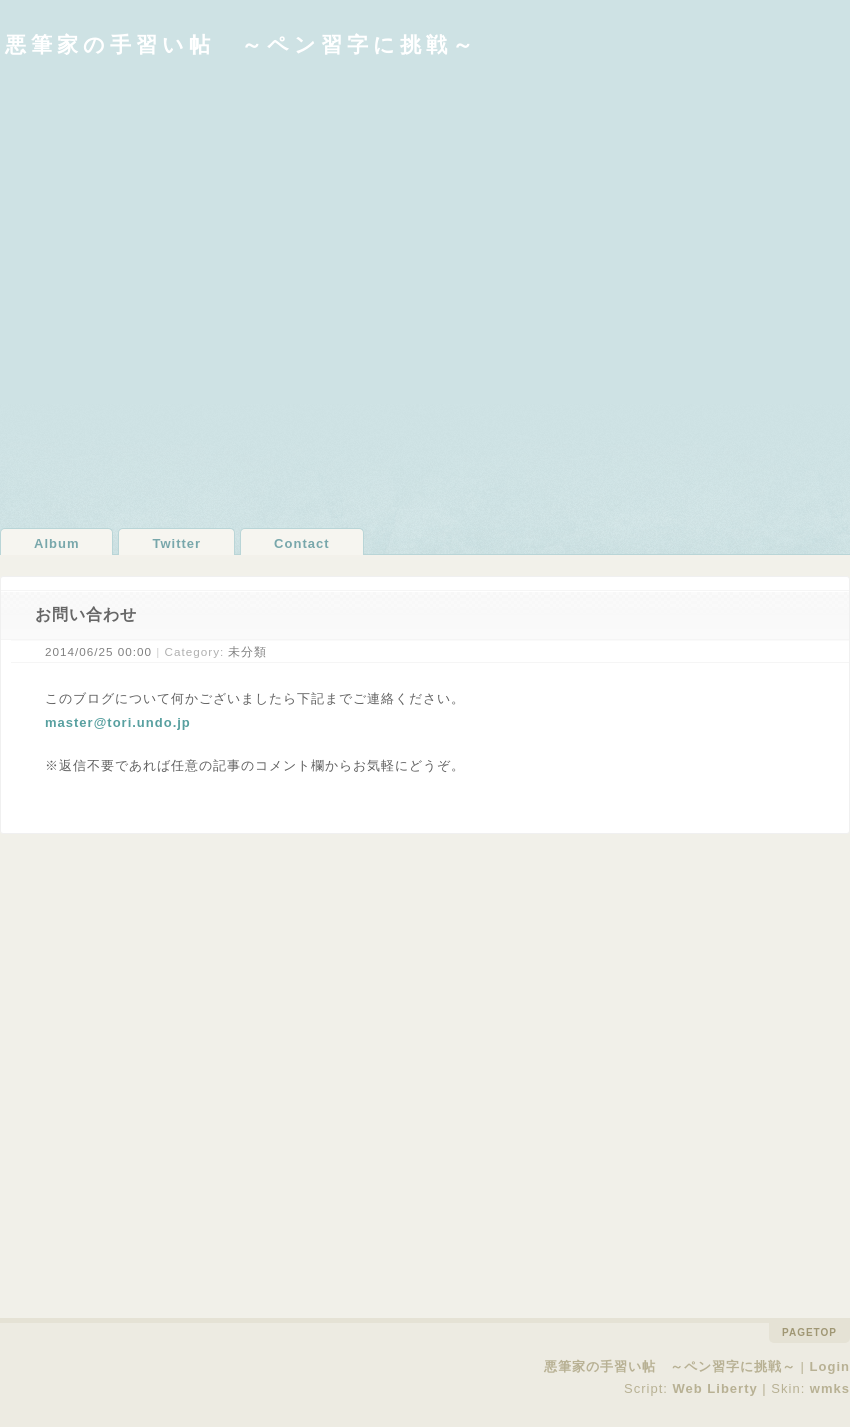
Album (56, 543)
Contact (301, 543)
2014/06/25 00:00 (98, 651)
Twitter (176, 543)
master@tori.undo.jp (118, 722)
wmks (830, 1388)
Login (830, 1366)
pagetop (809, 1332)
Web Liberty (715, 1388)
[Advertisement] (217, 292)
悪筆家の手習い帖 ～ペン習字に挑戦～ (241, 44)
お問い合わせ (86, 614)
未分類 (247, 651)
